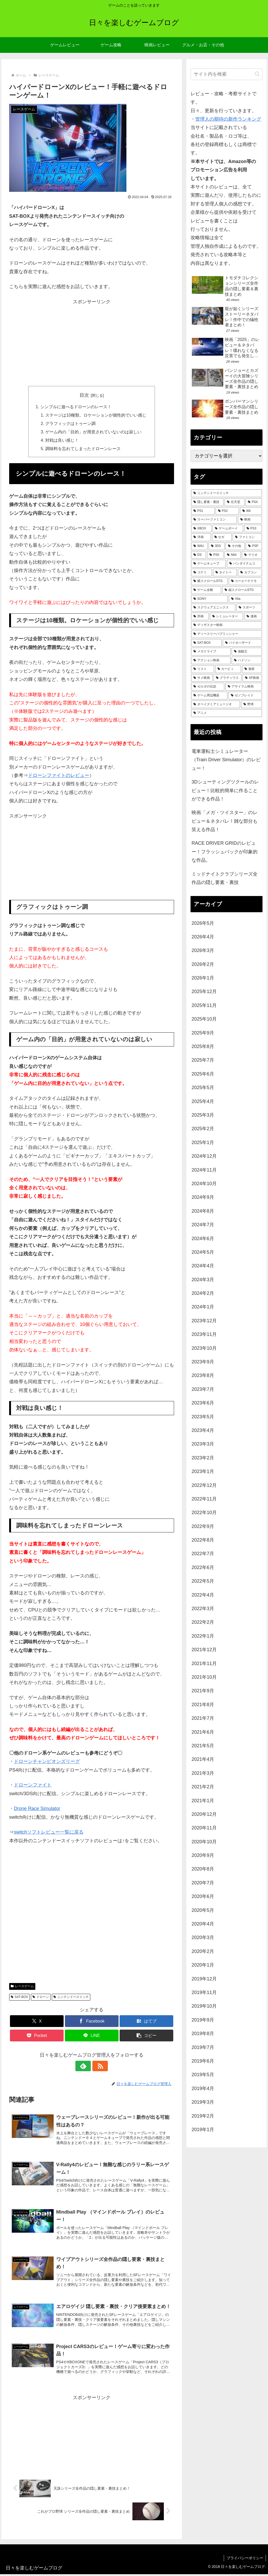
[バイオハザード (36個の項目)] (242, 643)
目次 (84, 395)
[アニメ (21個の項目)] (226, 713)
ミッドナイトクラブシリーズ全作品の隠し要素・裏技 (225, 878)
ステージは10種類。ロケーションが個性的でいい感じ (95, 415)
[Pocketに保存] (37, 2036)
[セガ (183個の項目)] (222, 537)
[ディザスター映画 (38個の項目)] (226, 625)
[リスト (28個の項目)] (202, 669)
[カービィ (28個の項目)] (228, 669)
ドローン (40, 1998)
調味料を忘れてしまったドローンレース (83, 449)
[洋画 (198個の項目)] (201, 537)
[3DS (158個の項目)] (217, 546)
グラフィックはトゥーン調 (70, 424)
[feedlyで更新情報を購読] (85, 2067)
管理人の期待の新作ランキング (228, 119)
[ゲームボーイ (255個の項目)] (228, 529)
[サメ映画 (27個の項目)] (202, 678)
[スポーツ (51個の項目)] (249, 608)
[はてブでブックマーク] (146, 2022)
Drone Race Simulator (37, 1809)
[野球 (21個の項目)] (251, 704)
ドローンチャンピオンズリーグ (47, 1762)
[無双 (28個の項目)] (252, 669)
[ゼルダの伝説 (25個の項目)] (207, 687)
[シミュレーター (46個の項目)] (226, 616)
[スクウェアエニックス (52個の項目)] (213, 608)
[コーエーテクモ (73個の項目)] (245, 581)
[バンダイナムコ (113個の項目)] (244, 564)
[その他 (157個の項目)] (235, 546)
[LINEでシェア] (92, 2036)
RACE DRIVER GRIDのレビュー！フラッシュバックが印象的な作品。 (225, 852)
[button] (146, 2036)
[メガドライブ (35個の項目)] (211, 652)
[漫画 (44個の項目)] (253, 616)
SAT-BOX (19, 1998)
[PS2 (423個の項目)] (227, 511)
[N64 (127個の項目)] (233, 555)
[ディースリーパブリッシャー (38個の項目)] (226, 634)
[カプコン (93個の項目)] (250, 572)
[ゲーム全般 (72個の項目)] (206, 590)
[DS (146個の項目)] (198, 555)
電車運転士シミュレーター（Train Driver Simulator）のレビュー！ (226, 760)
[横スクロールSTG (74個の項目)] (209, 581)
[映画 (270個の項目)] (250, 520)
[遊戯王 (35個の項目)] (247, 652)
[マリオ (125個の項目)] (252, 555)
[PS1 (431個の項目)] (203, 511)
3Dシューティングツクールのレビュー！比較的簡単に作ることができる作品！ (225, 790)
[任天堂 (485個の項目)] (234, 502)
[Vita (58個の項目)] (245, 599)
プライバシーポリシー (244, 2560)
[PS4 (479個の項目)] (253, 502)
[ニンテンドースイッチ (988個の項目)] (226, 493)
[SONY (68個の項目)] (209, 599)
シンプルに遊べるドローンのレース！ (75, 407)
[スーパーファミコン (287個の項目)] (214, 520)
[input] (226, 74)
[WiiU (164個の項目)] (199, 546)
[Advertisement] (91, 342)
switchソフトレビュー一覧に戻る (48, 1832)
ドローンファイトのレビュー (58, 776)
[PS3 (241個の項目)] (253, 529)
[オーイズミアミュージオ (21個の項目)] (215, 704)
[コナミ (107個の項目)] (201, 572)
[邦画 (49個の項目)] (200, 616)
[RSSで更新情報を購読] (97, 2067)
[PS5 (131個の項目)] (215, 555)
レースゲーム (22, 1987)
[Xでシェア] (37, 2022)
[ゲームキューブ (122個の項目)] (208, 564)
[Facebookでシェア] (92, 2022)
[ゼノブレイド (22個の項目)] (245, 695)
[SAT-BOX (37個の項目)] (206, 643)
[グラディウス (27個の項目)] (227, 678)
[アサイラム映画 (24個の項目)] (243, 687)
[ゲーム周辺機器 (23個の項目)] (209, 695)
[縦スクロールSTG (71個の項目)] (242, 590)
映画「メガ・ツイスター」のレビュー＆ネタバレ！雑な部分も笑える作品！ (225, 821)
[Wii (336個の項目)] (251, 511)
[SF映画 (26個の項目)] (252, 678)
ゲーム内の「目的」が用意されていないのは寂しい (93, 432)
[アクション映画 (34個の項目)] (211, 660)
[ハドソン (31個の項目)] (247, 660)
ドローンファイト (33, 1785)
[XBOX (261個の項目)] (201, 529)
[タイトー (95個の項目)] (225, 572)
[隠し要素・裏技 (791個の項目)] (207, 502)
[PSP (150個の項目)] (254, 546)
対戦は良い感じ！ (62, 440)
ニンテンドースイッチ (71, 1998)
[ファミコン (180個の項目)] (247, 537)
